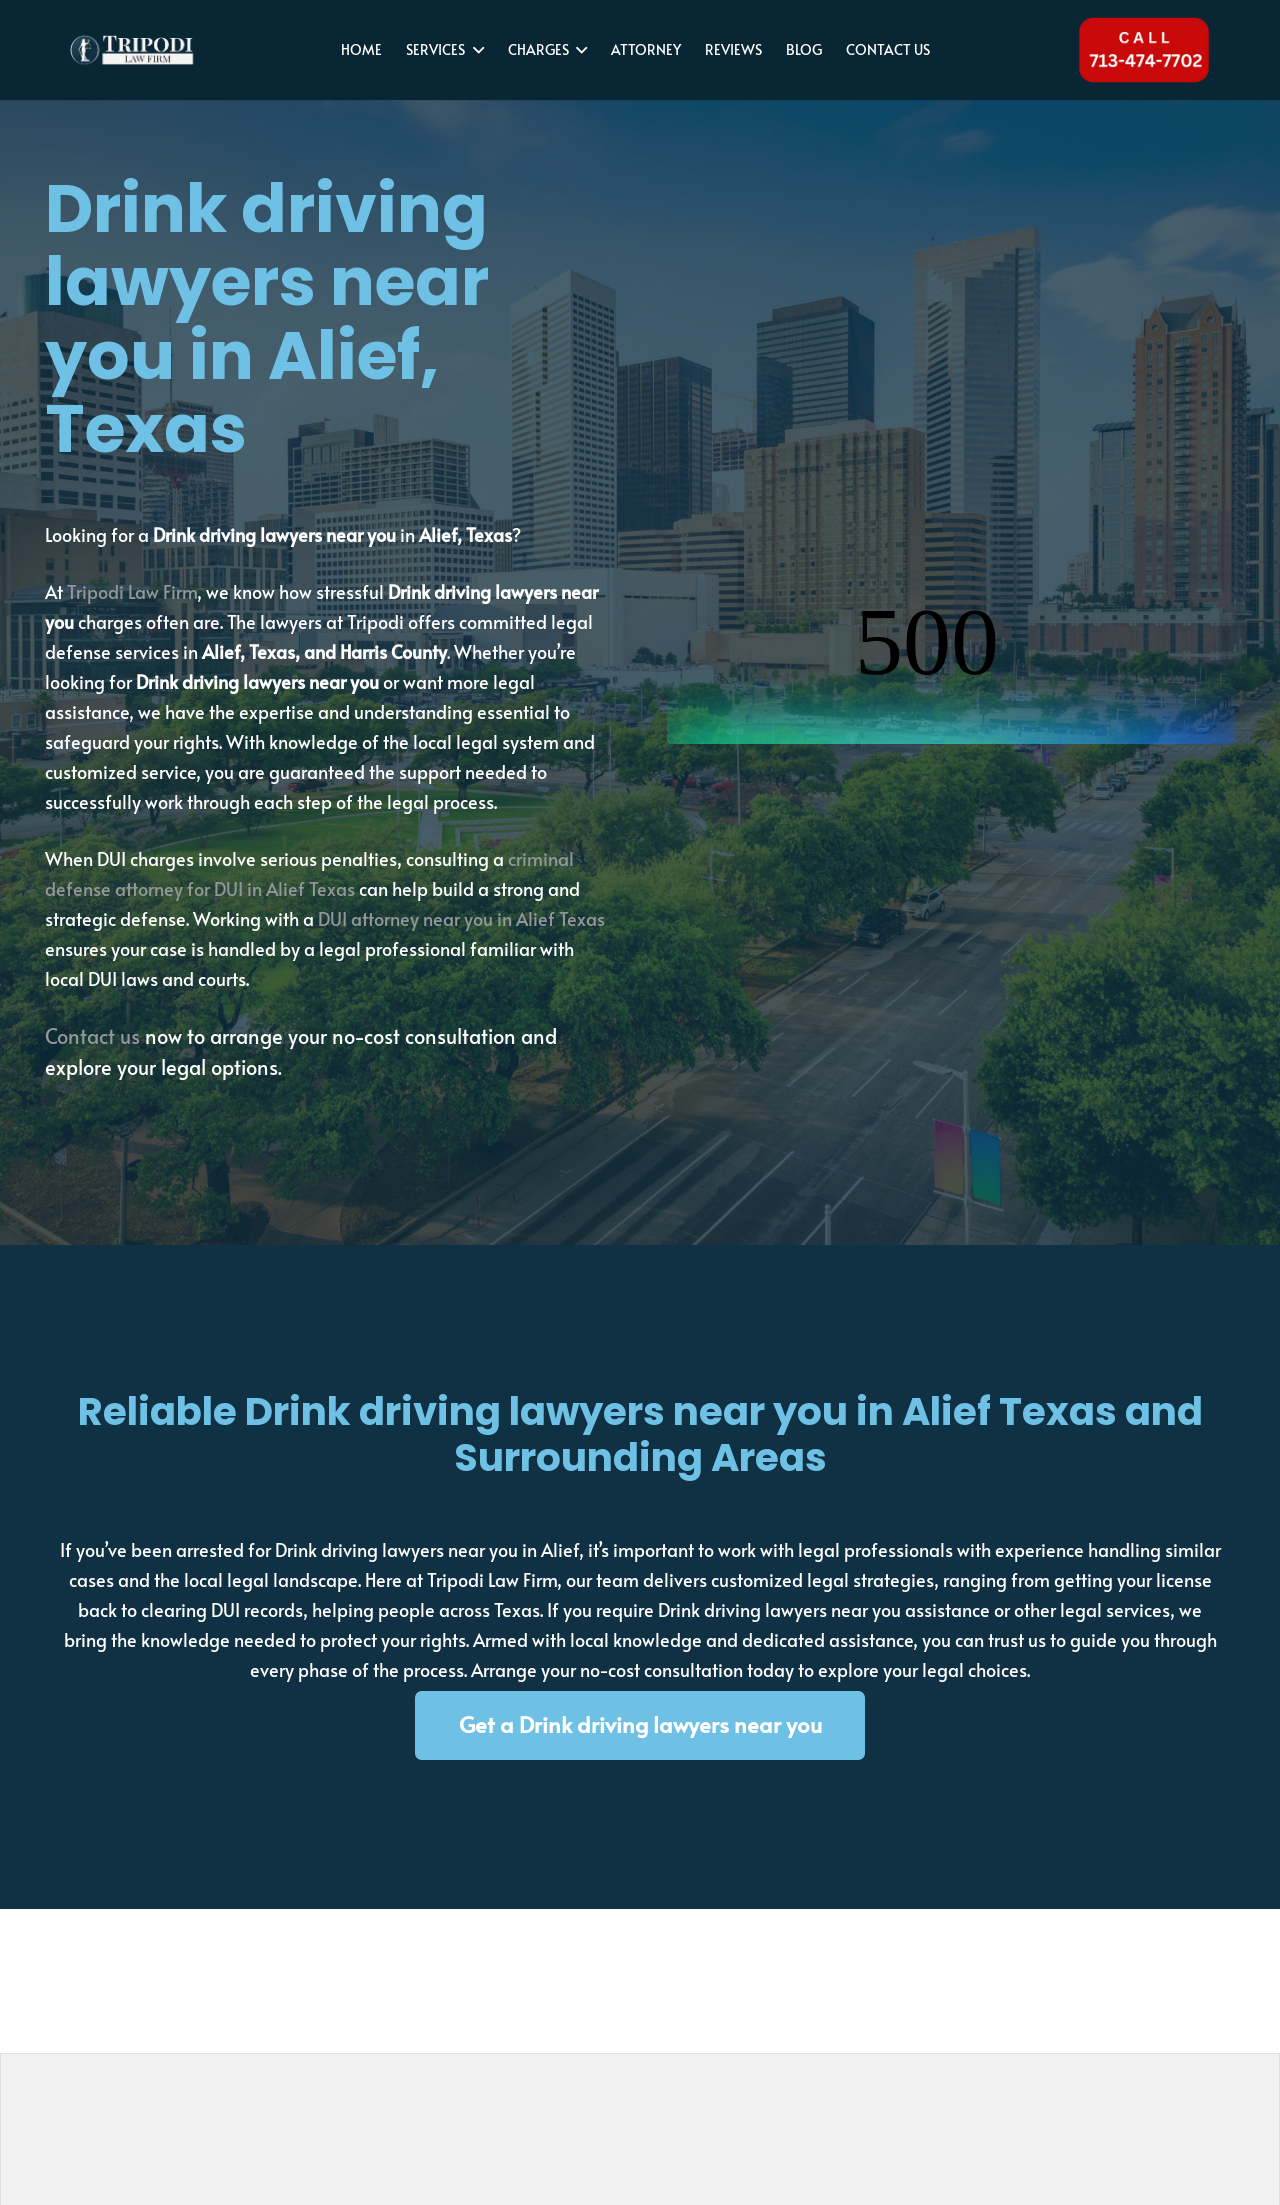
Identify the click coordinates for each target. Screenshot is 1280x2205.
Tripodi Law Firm (132, 591)
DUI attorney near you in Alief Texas (461, 918)
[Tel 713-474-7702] (1143, 50)
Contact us (92, 1036)
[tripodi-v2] (133, 50)
